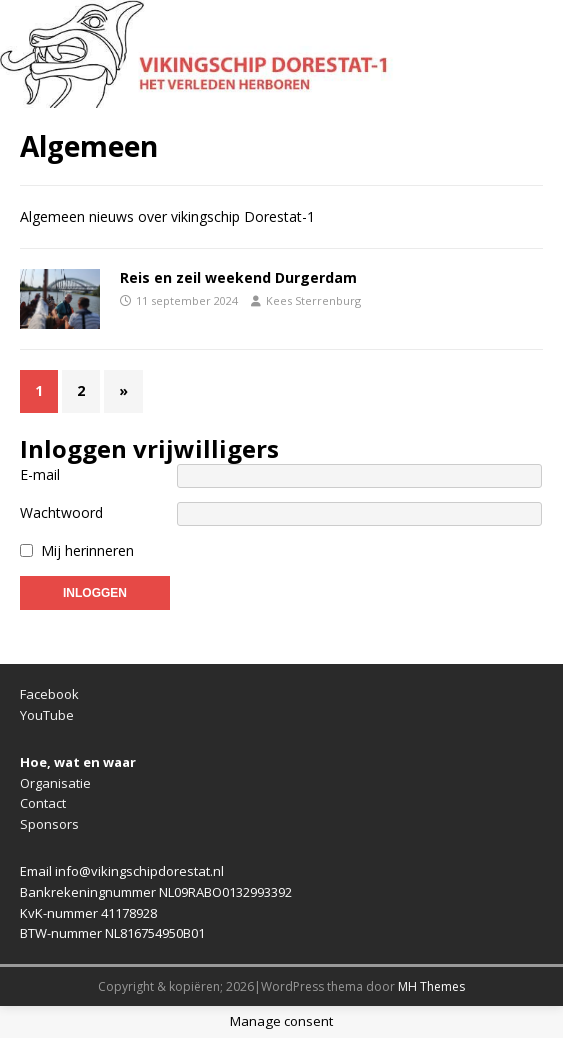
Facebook (49, 694)
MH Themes (431, 986)
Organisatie (55, 783)
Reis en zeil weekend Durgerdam (238, 277)
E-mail (40, 474)
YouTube (47, 715)
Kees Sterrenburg (313, 300)
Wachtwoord (61, 512)
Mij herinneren (87, 550)
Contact (43, 803)
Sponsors (49, 824)
